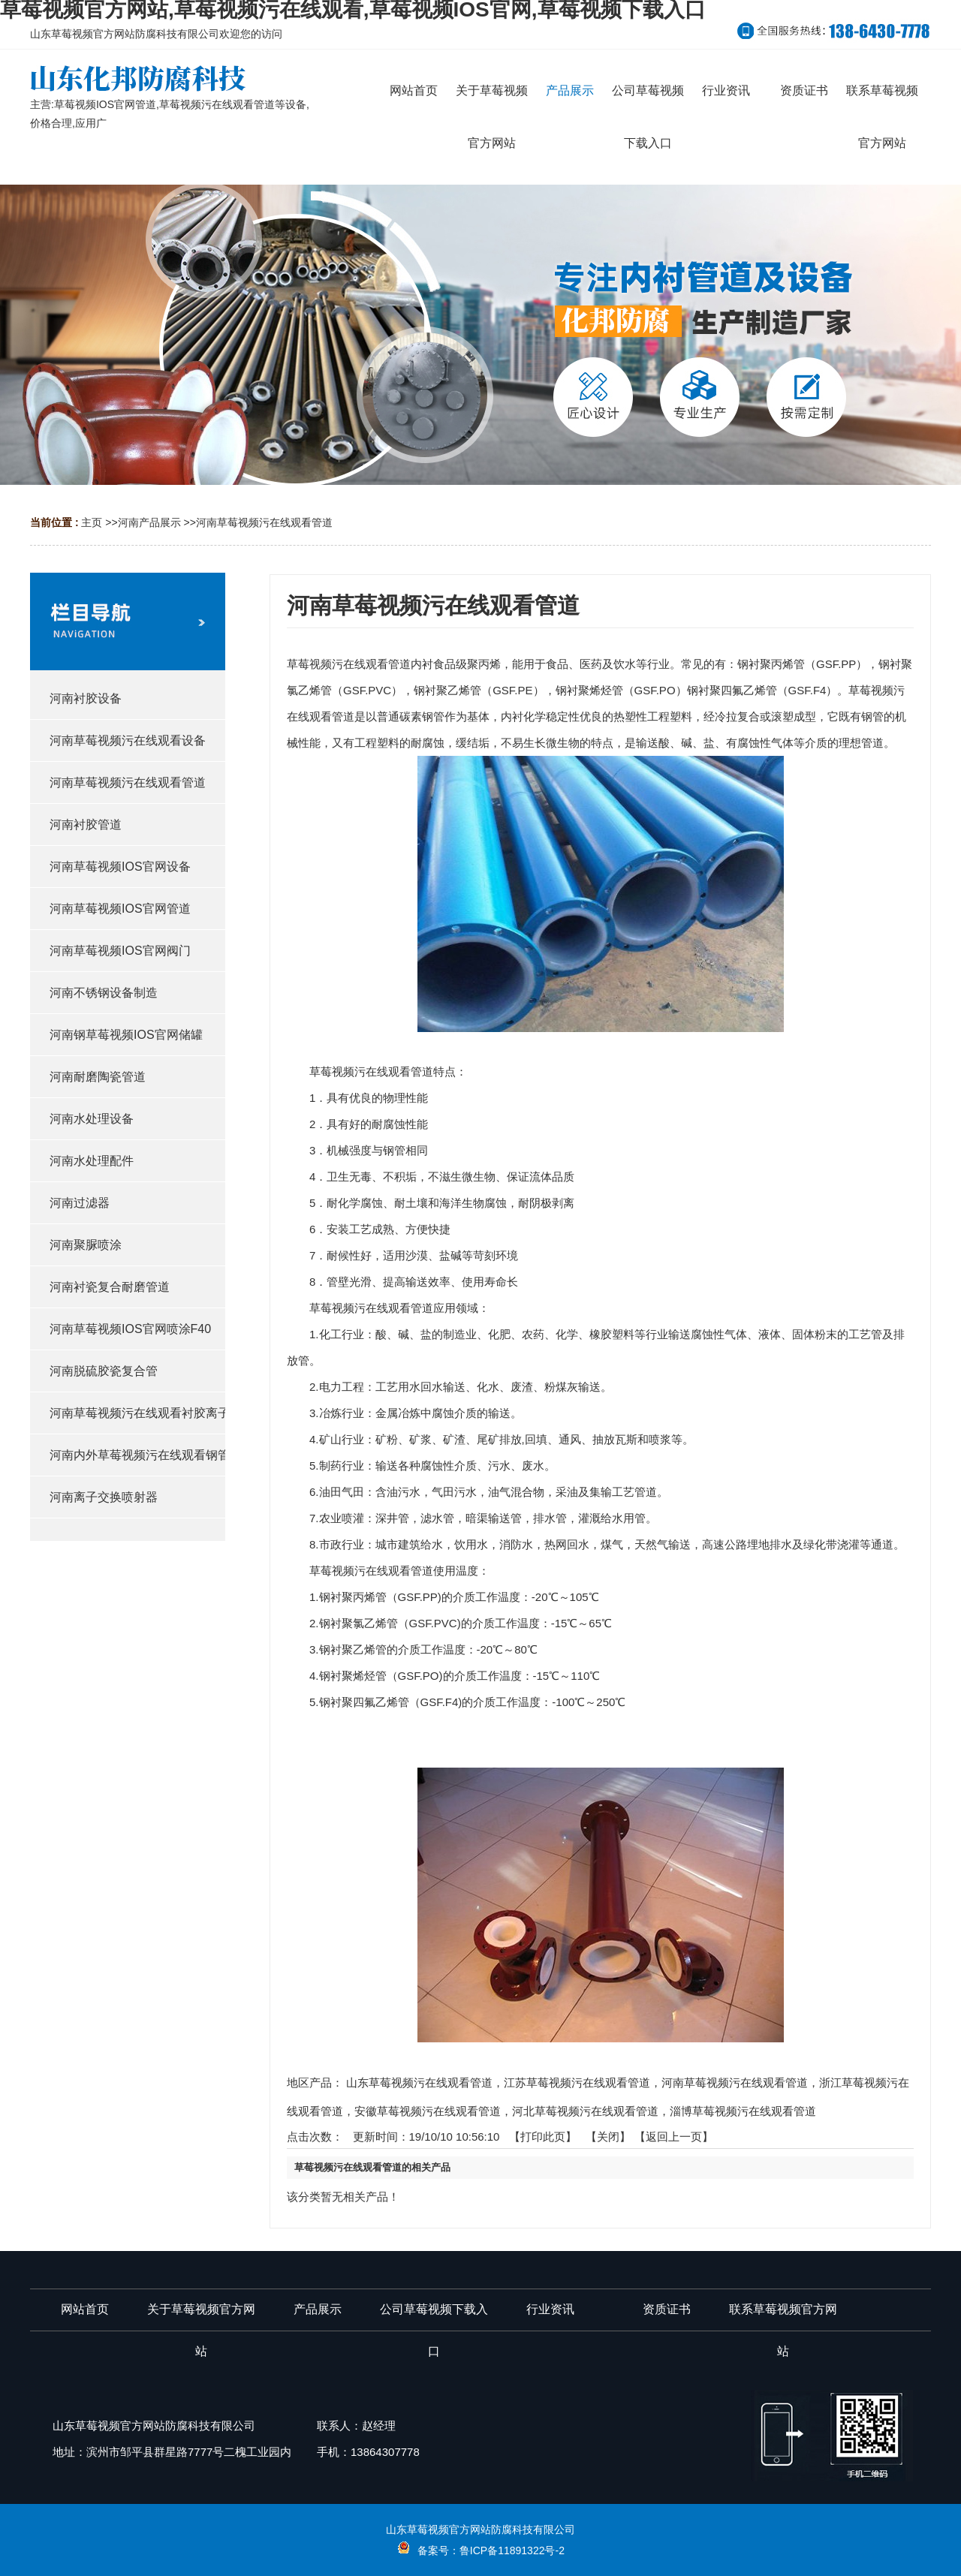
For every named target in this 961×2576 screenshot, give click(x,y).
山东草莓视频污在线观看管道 (419, 2082)
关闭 (608, 2136)
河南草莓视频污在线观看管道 (264, 522)
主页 (91, 522)
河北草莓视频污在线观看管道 (585, 2111)
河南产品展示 (149, 522)
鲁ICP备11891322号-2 (512, 2550)
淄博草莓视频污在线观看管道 (743, 2111)
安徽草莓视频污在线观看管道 (427, 2111)
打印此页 (542, 2136)
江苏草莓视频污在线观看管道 (577, 2082)
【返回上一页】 (673, 2136)
